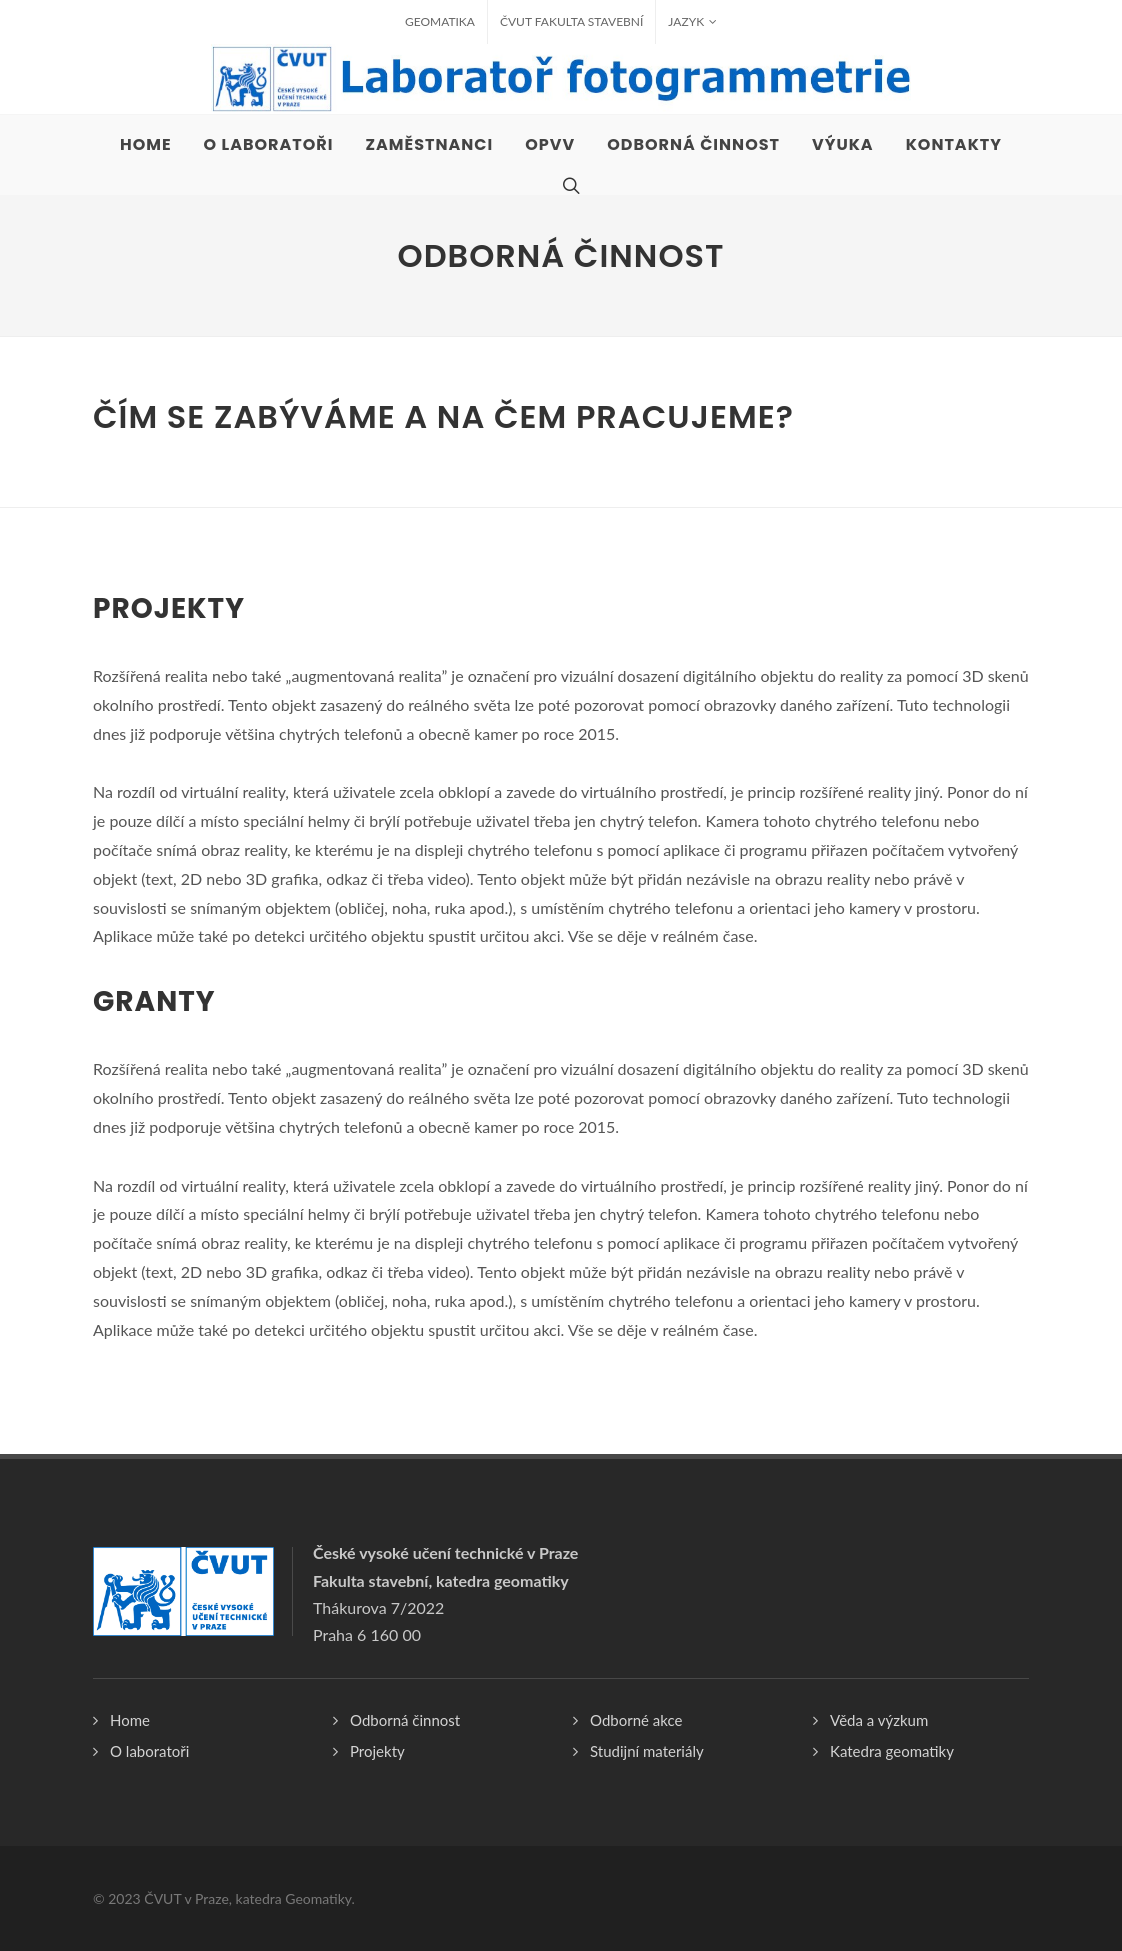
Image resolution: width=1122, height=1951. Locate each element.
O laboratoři (149, 1751)
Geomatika (440, 21)
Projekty (377, 1751)
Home (130, 1720)
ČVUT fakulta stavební (571, 21)
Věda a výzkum (879, 1720)
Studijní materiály (647, 1751)
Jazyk (692, 22)
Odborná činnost (405, 1720)
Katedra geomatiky (892, 1751)
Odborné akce (636, 1720)
